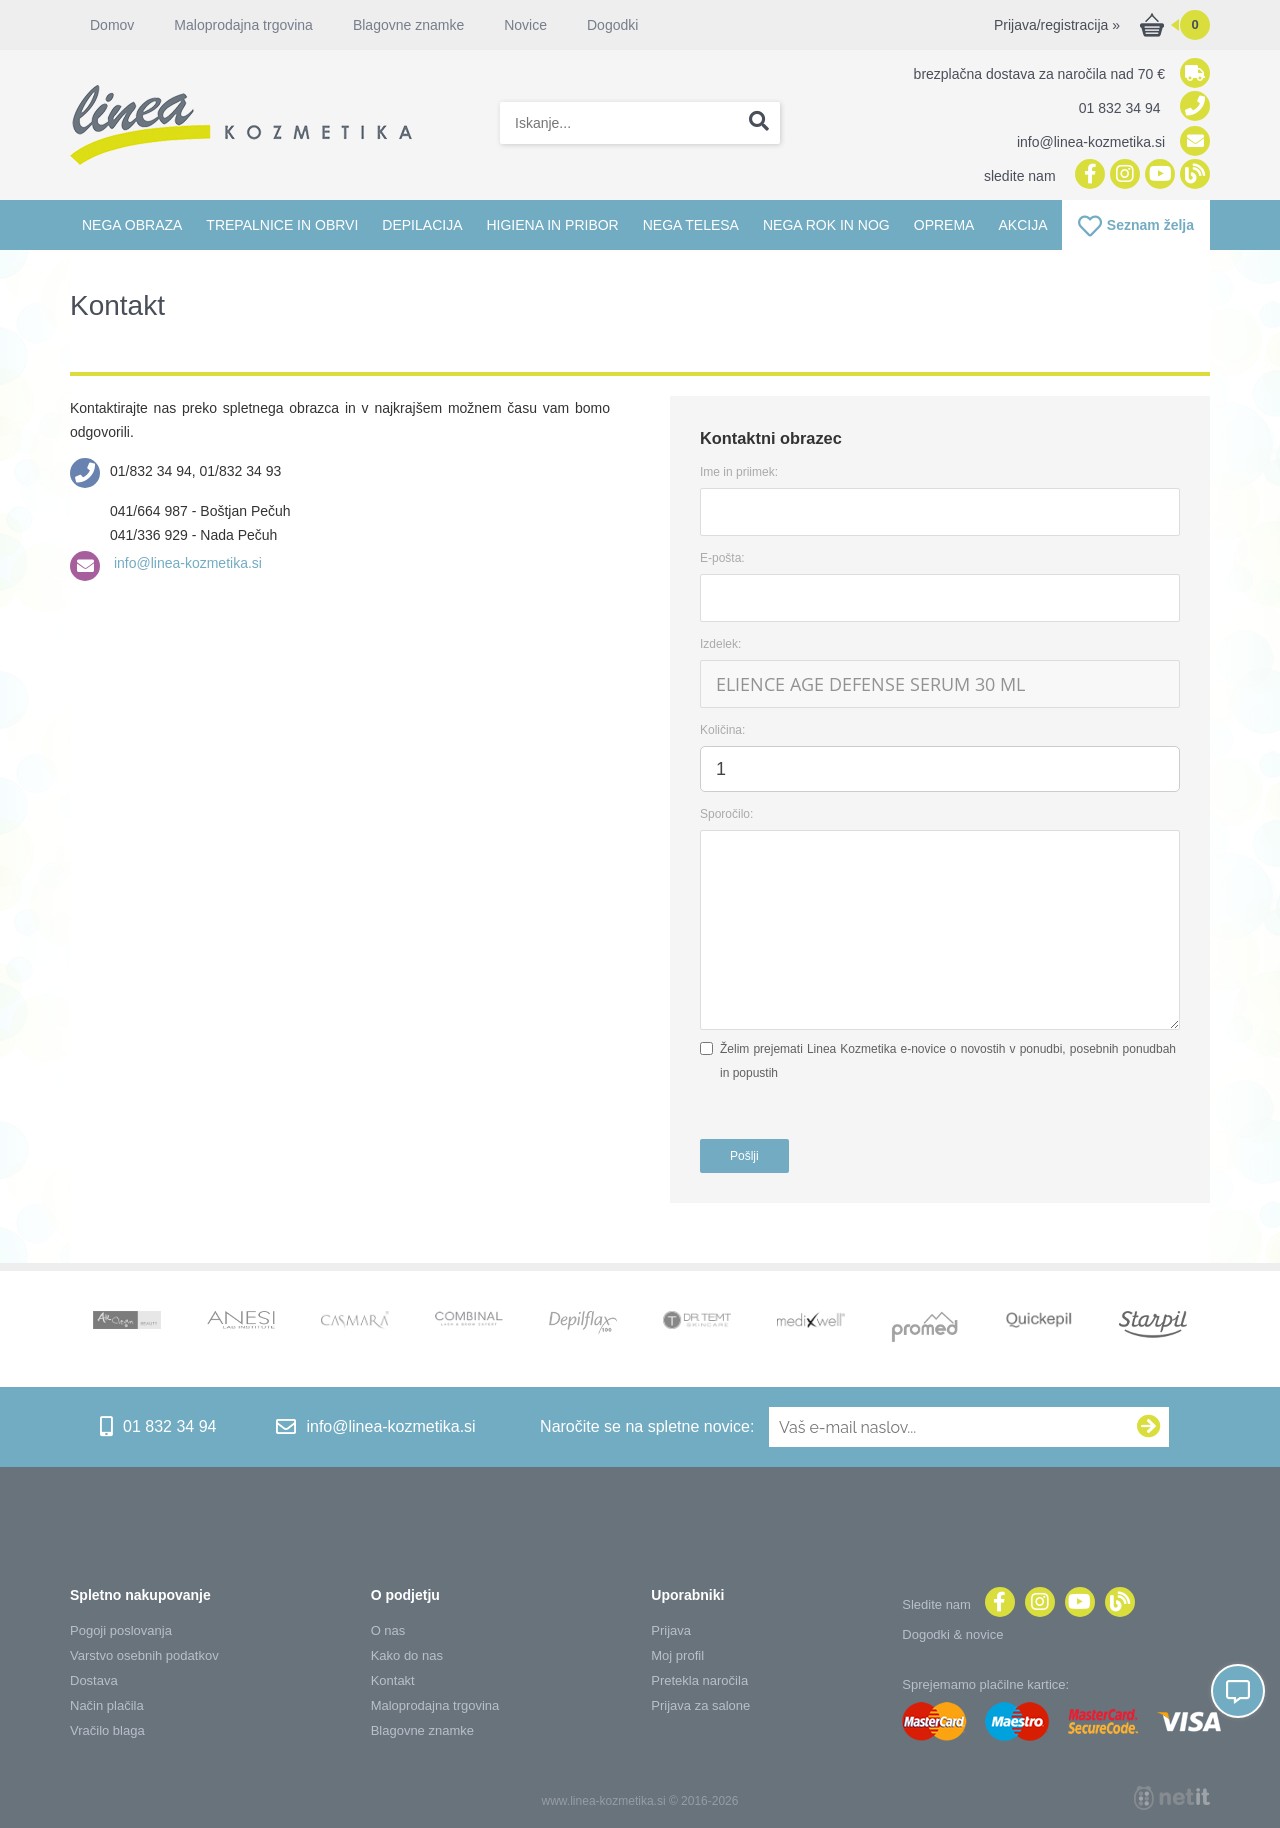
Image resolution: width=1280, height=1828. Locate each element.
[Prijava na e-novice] (1149, 1427)
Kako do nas (407, 1655)
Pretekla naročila (699, 1680)
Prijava (671, 1630)
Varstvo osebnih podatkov (144, 1655)
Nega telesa (691, 225)
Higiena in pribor (552, 225)
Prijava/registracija (1057, 25)
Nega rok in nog (826, 225)
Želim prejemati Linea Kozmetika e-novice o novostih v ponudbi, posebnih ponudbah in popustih (948, 1061)
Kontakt (393, 1680)
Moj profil (677, 1655)
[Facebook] (1087, 175)
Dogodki (612, 25)
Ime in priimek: (739, 472)
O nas (388, 1630)
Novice (525, 25)
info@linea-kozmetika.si (186, 563)
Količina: (722, 730)
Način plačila (107, 1705)
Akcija (1022, 225)
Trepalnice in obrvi (282, 225)
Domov (112, 25)
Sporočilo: (726, 814)
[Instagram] (1122, 175)
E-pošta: (722, 558)
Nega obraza (132, 225)
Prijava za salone (700, 1705)
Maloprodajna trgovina (243, 25)
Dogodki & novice (952, 1634)
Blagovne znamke (408, 25)
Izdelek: (720, 644)
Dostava (94, 1680)
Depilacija (422, 225)
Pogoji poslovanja (121, 1630)
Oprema (944, 225)
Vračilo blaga (107, 1730)
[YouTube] (1157, 175)
